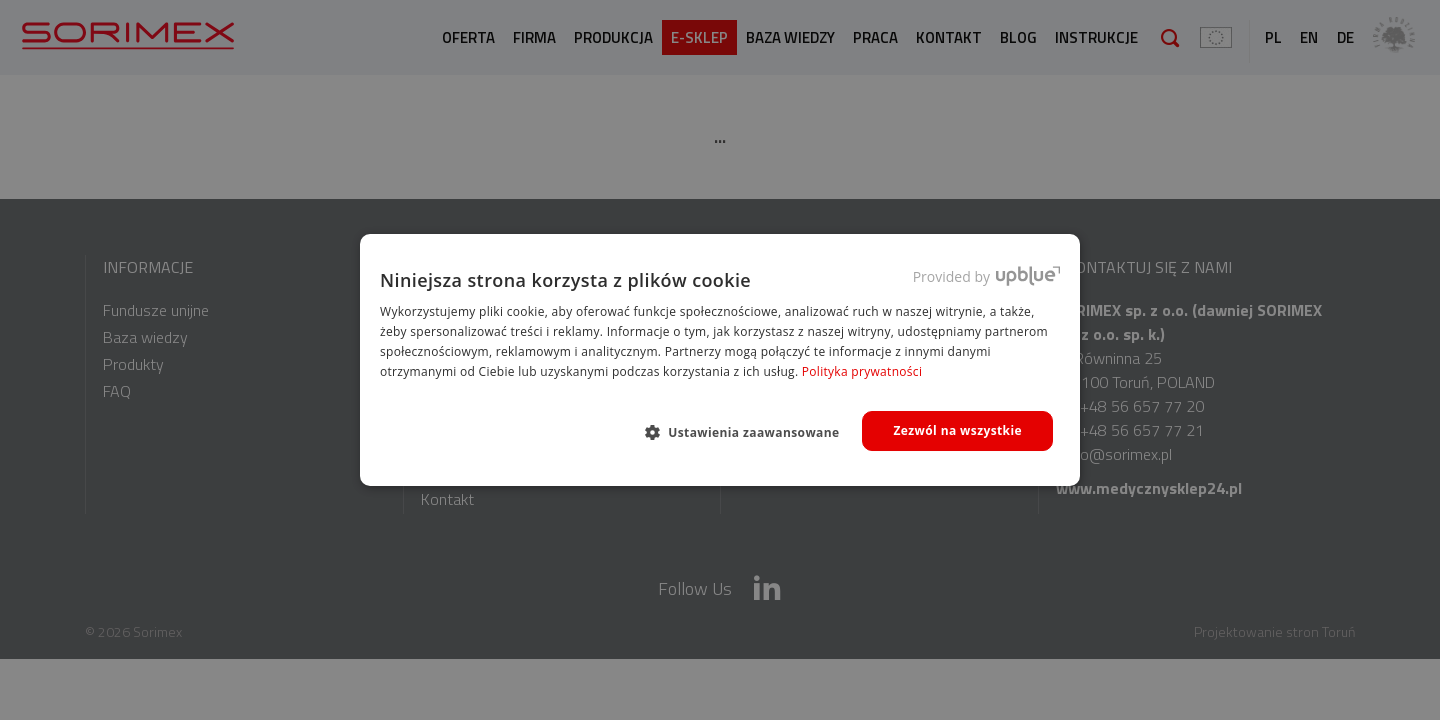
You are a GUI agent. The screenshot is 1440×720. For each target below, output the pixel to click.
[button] (750, 432)
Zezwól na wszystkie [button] (957, 430)
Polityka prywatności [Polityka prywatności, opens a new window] (862, 371)
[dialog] (720, 360)
